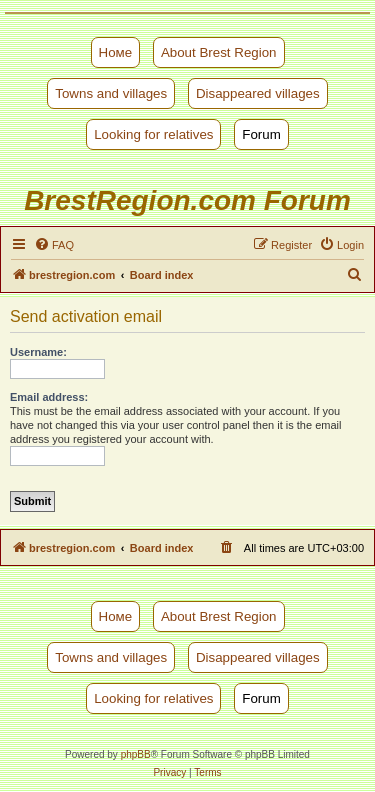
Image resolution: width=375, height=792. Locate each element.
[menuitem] (54, 245)
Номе (116, 52)
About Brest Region (219, 52)
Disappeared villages (258, 93)
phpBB (136, 754)
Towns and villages (111, 93)
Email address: (49, 397)
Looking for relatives (153, 134)
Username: (38, 352)
